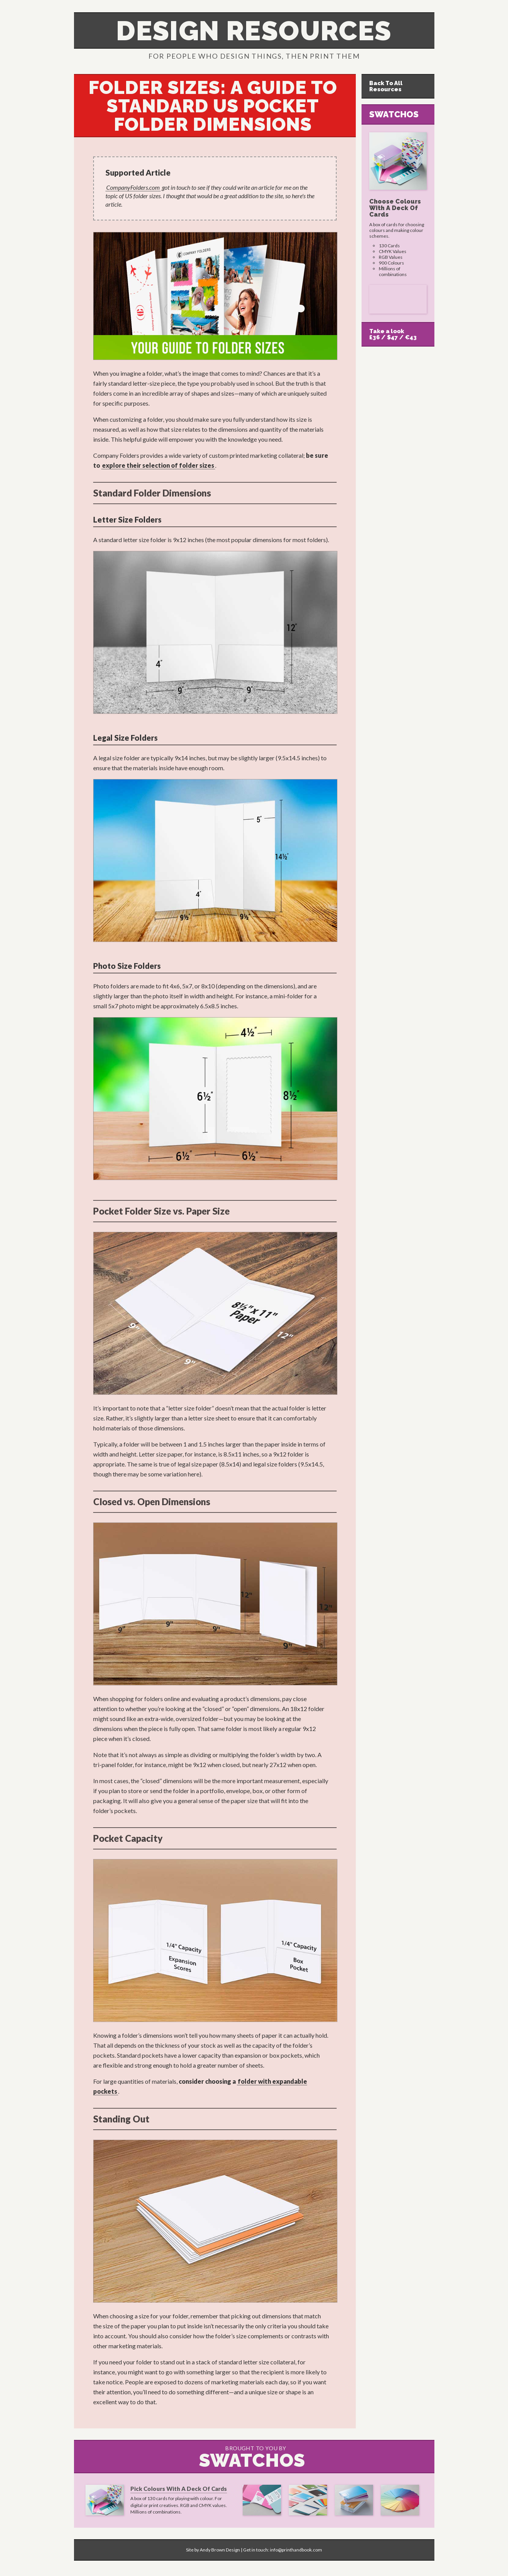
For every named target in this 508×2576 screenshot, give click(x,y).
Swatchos (394, 114)
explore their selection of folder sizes (158, 465)
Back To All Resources (386, 86)
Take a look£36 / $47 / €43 (393, 334)
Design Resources (253, 30)
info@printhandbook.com (296, 2550)
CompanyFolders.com (133, 187)
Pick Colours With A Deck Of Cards (178, 2488)
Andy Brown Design (220, 2550)
